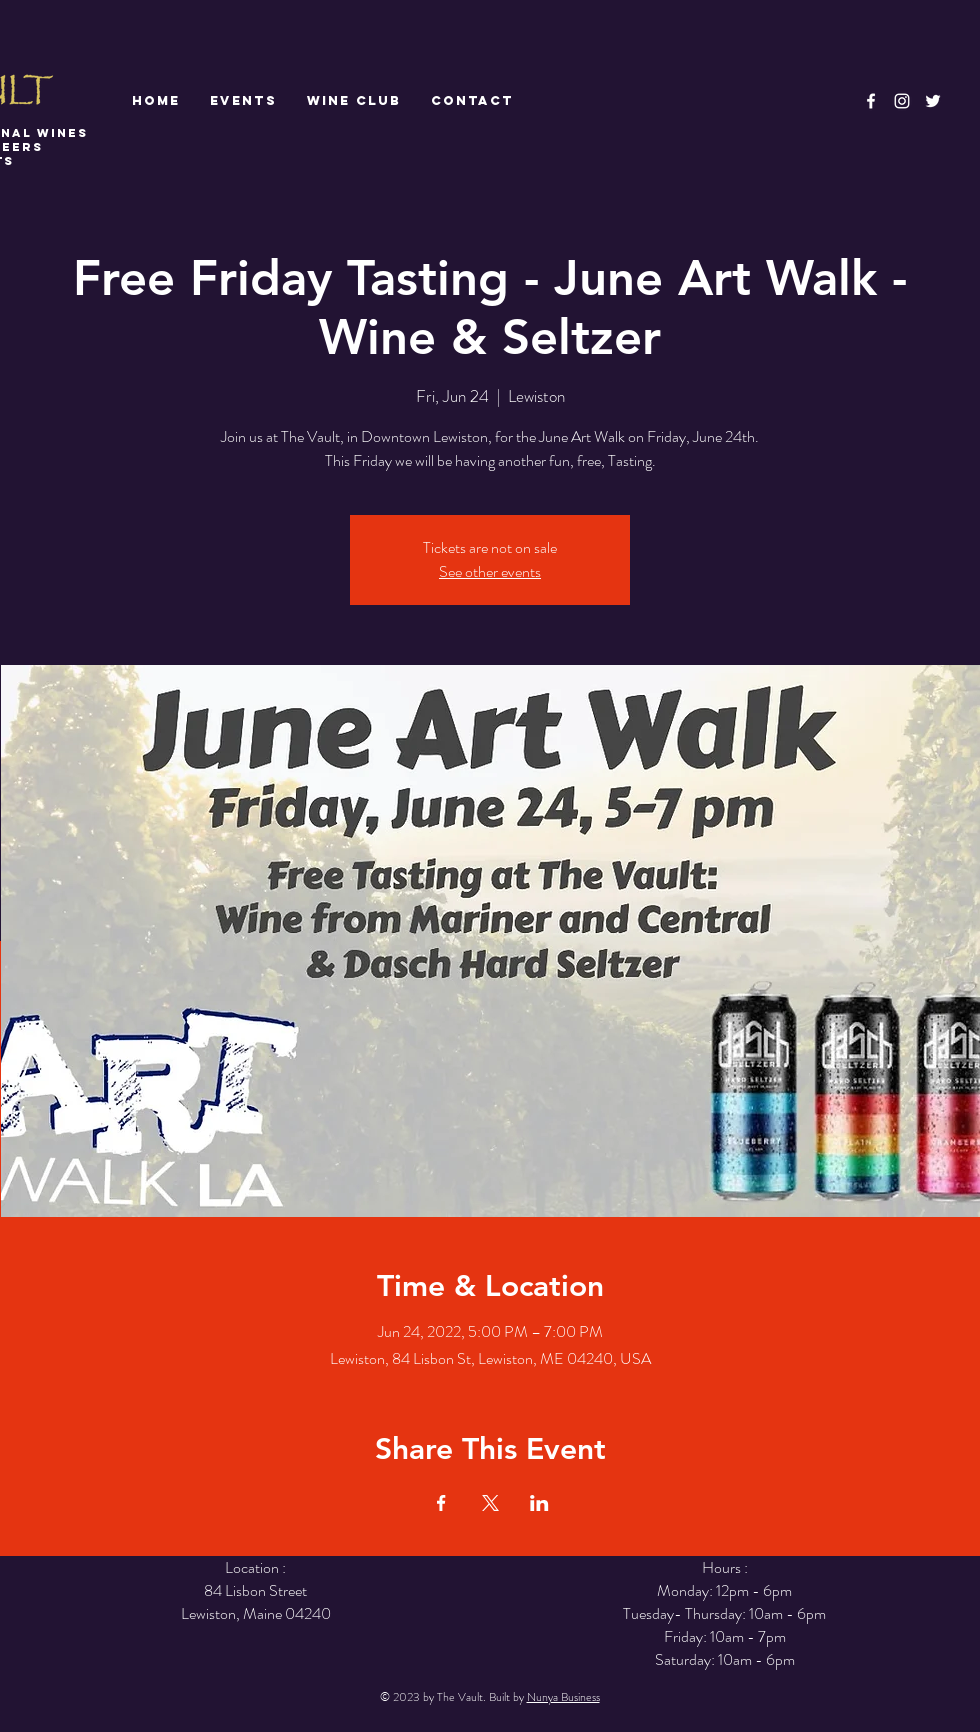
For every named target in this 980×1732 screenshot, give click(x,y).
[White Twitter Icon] (933, 101)
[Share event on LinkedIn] (539, 1503)
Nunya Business (563, 1697)
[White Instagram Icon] (902, 101)
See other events (490, 571)
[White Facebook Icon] (871, 101)
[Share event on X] (490, 1503)
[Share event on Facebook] (441, 1503)
